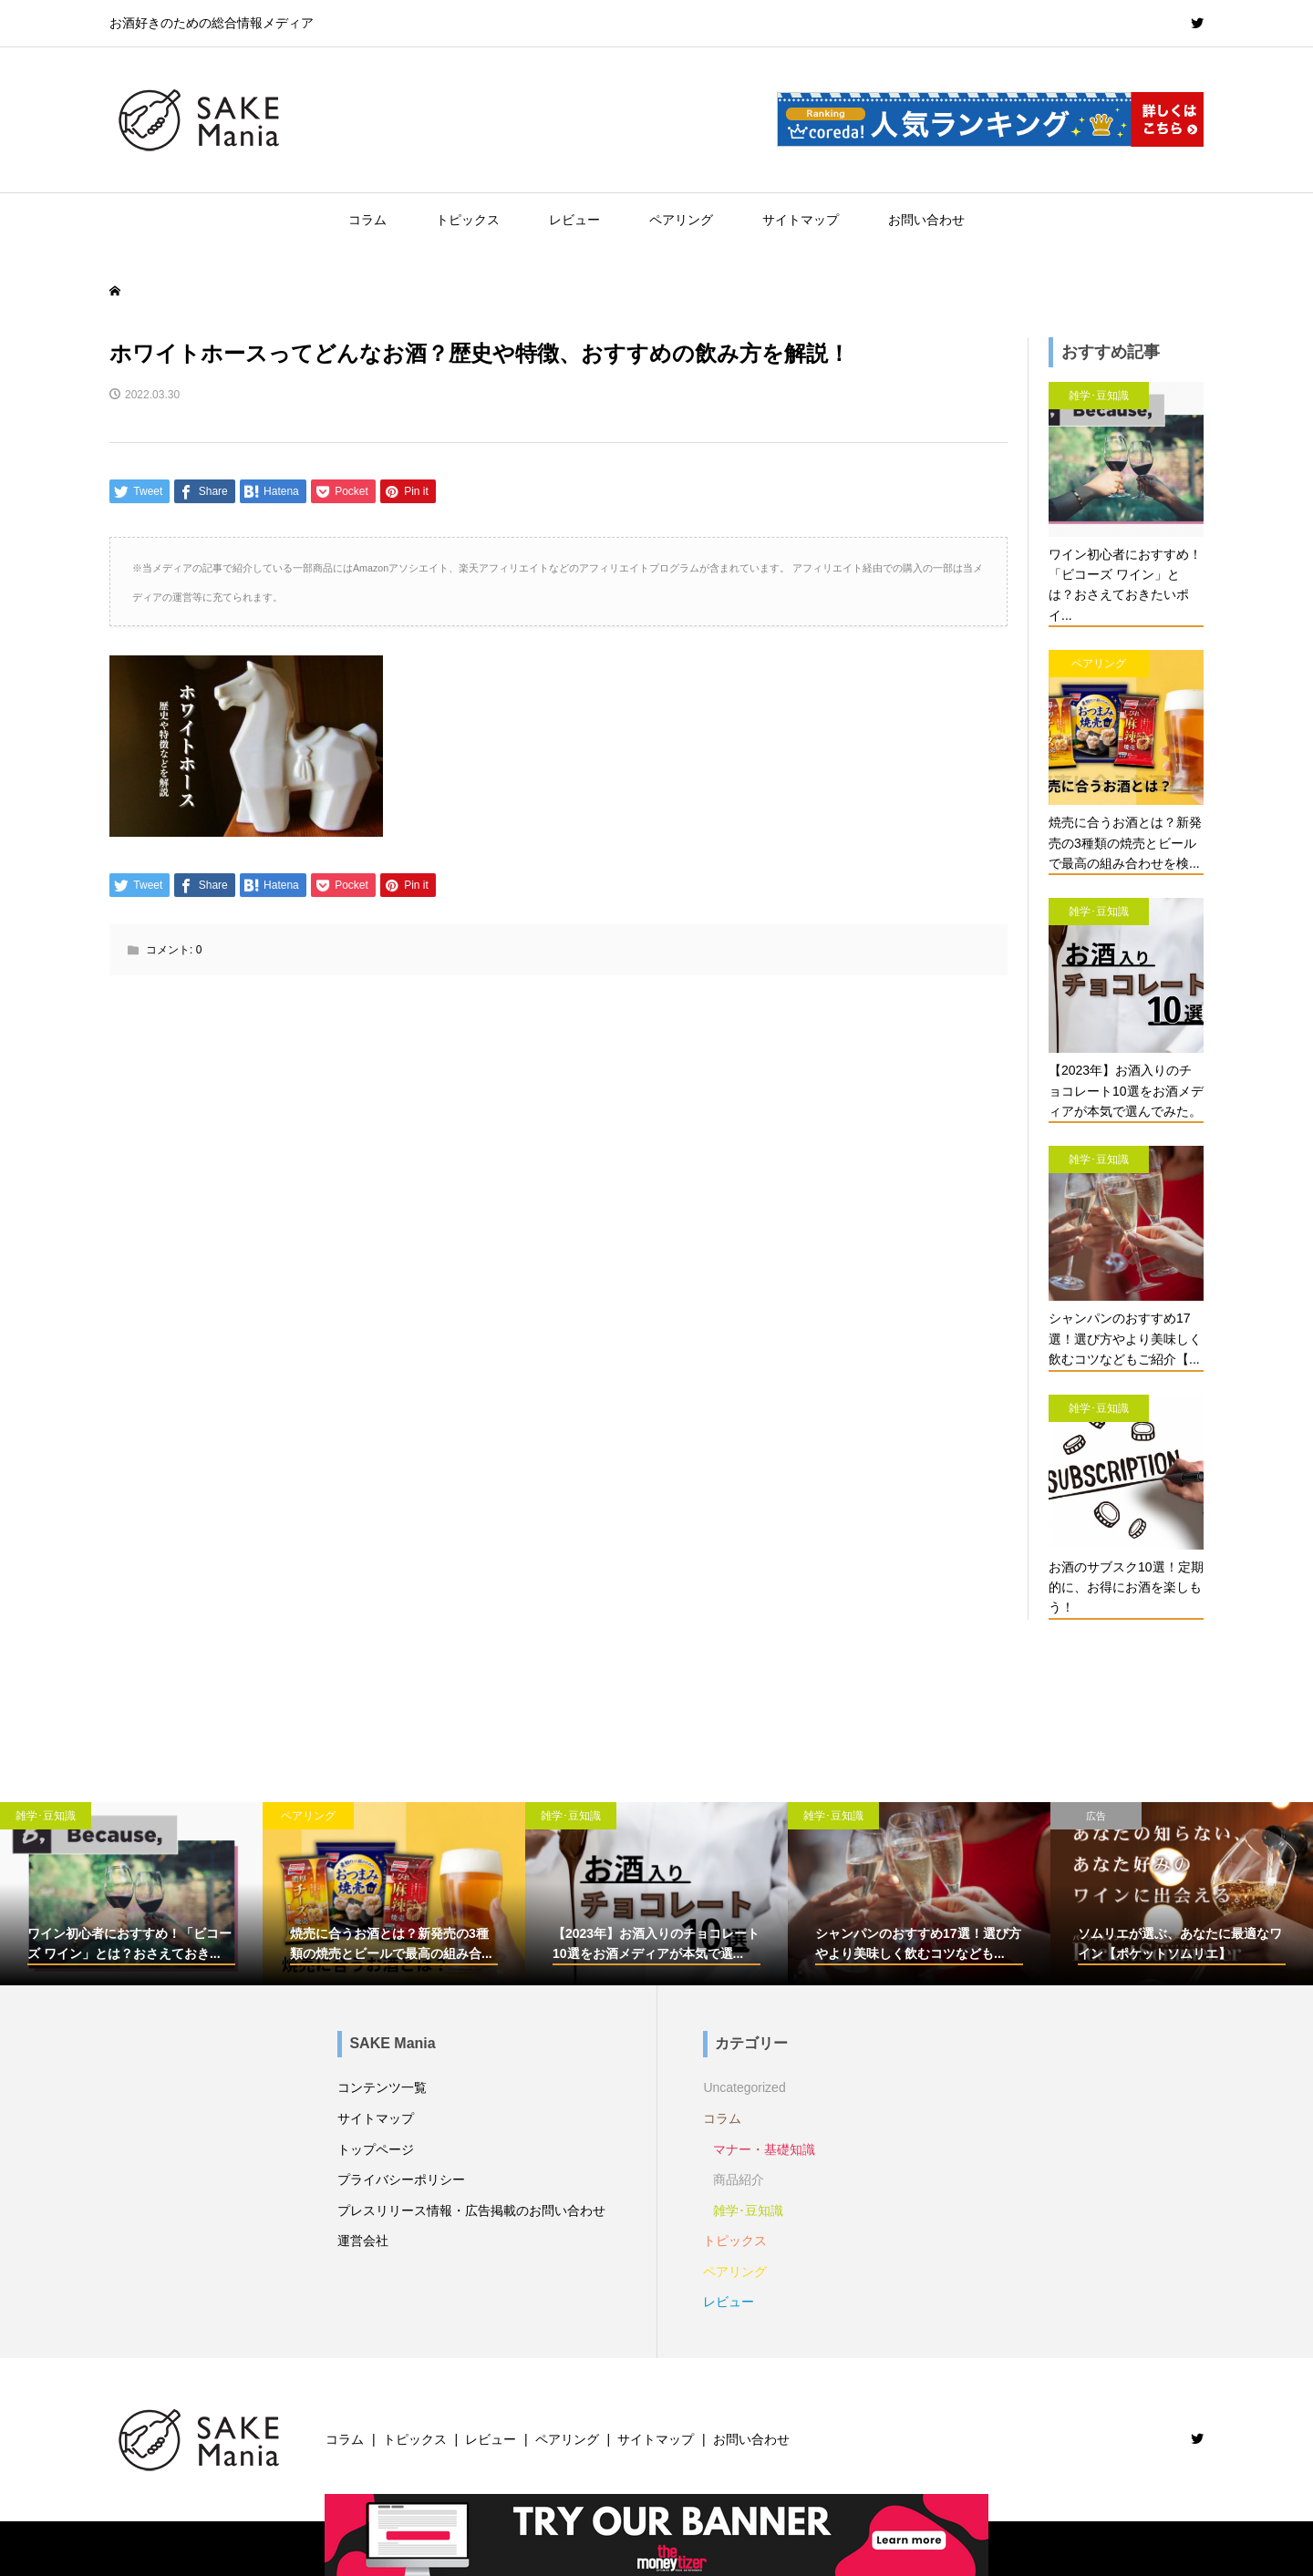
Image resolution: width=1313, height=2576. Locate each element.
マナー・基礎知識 (764, 2149)
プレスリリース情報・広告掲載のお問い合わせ (471, 2210)
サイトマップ (800, 219)
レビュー (574, 219)
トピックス (468, 219)
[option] (131, 1894)
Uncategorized (744, 2087)
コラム (367, 219)
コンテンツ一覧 (382, 2087)
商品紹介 (738, 2179)
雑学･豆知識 (748, 2210)
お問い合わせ (926, 219)
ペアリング (681, 219)
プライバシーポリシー (401, 2179)
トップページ (375, 2149)
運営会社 (362, 2240)
